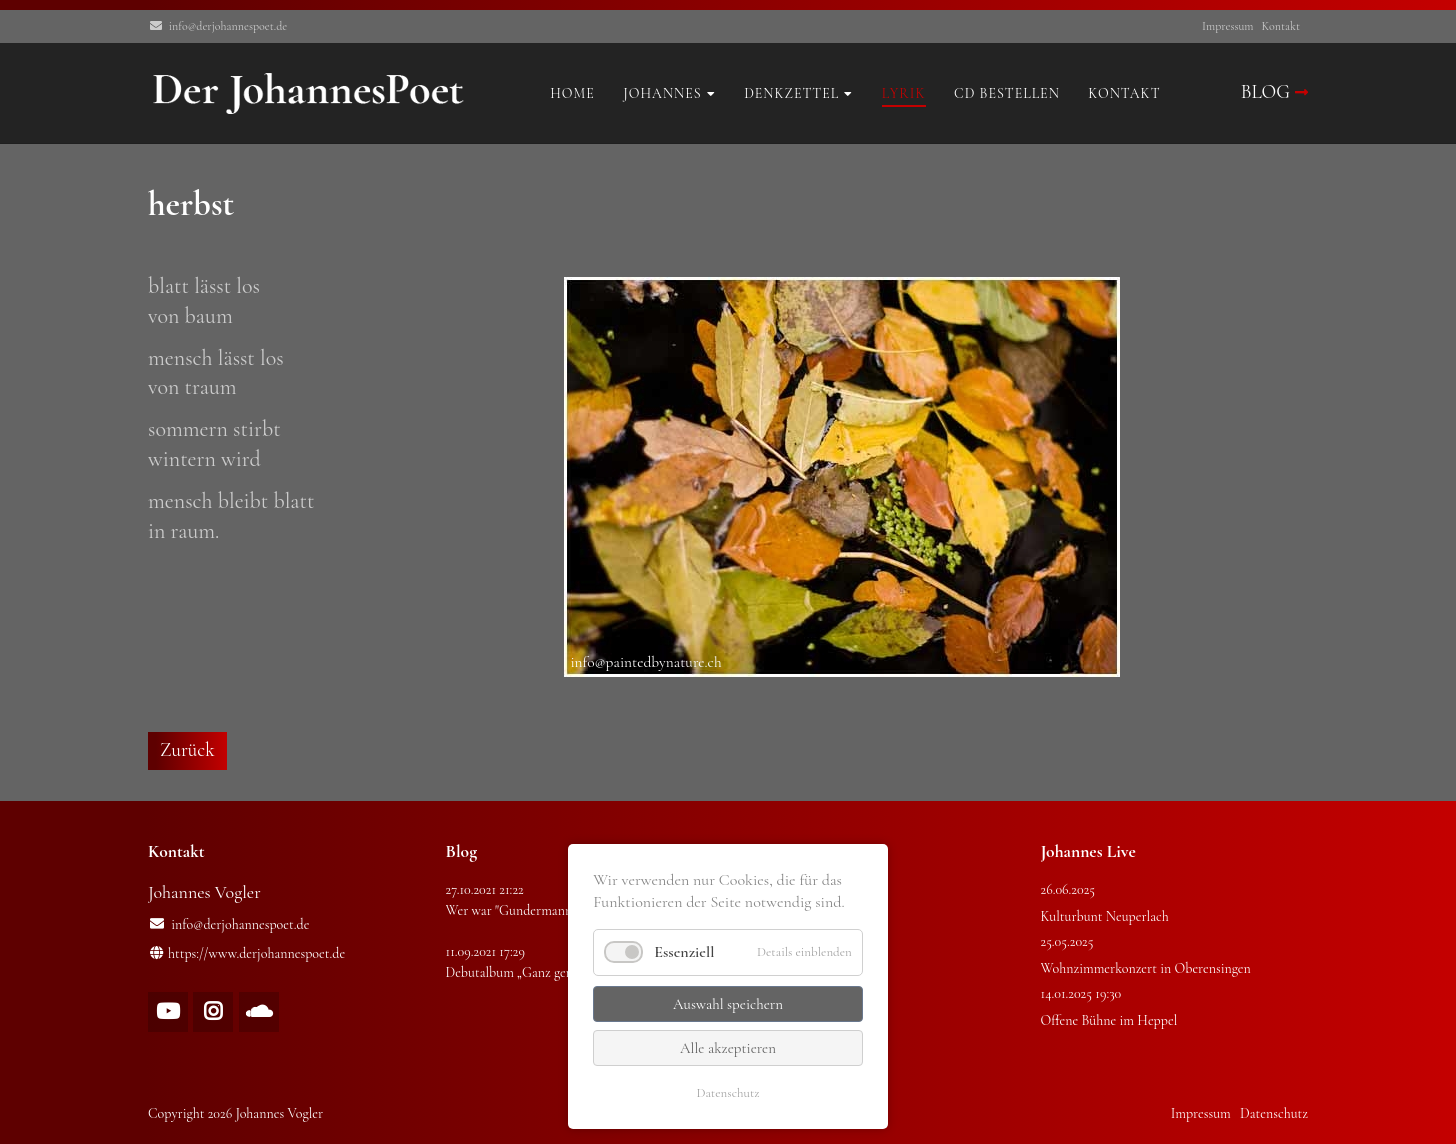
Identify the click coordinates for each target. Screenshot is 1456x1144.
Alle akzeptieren (728, 1048)
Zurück (187, 750)
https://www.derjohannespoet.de (256, 953)
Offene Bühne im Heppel (1109, 1020)
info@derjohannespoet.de (228, 26)
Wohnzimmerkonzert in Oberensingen (1146, 968)
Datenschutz (727, 1093)
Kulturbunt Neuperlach (1105, 916)
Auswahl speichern (728, 1004)
